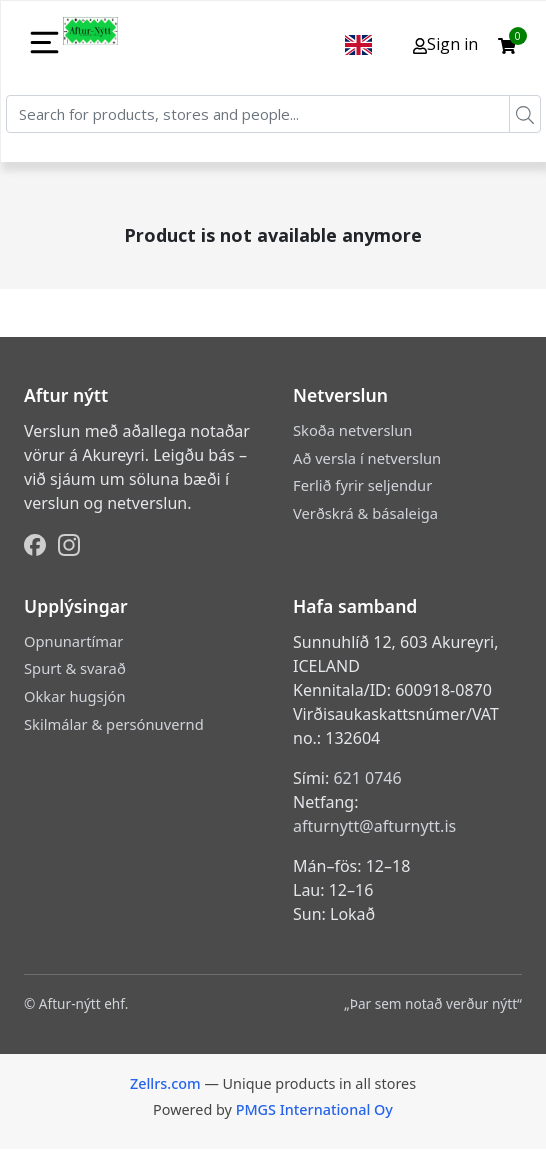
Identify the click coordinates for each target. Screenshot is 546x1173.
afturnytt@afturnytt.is (374, 826)
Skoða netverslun (352, 430)
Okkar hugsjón (74, 696)
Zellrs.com (165, 1083)
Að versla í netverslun (367, 458)
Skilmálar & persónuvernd (114, 724)
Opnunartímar (73, 641)
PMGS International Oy (314, 1109)
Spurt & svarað (75, 668)
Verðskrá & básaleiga (365, 513)
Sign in (445, 44)
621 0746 (367, 778)
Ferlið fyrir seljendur (362, 485)
